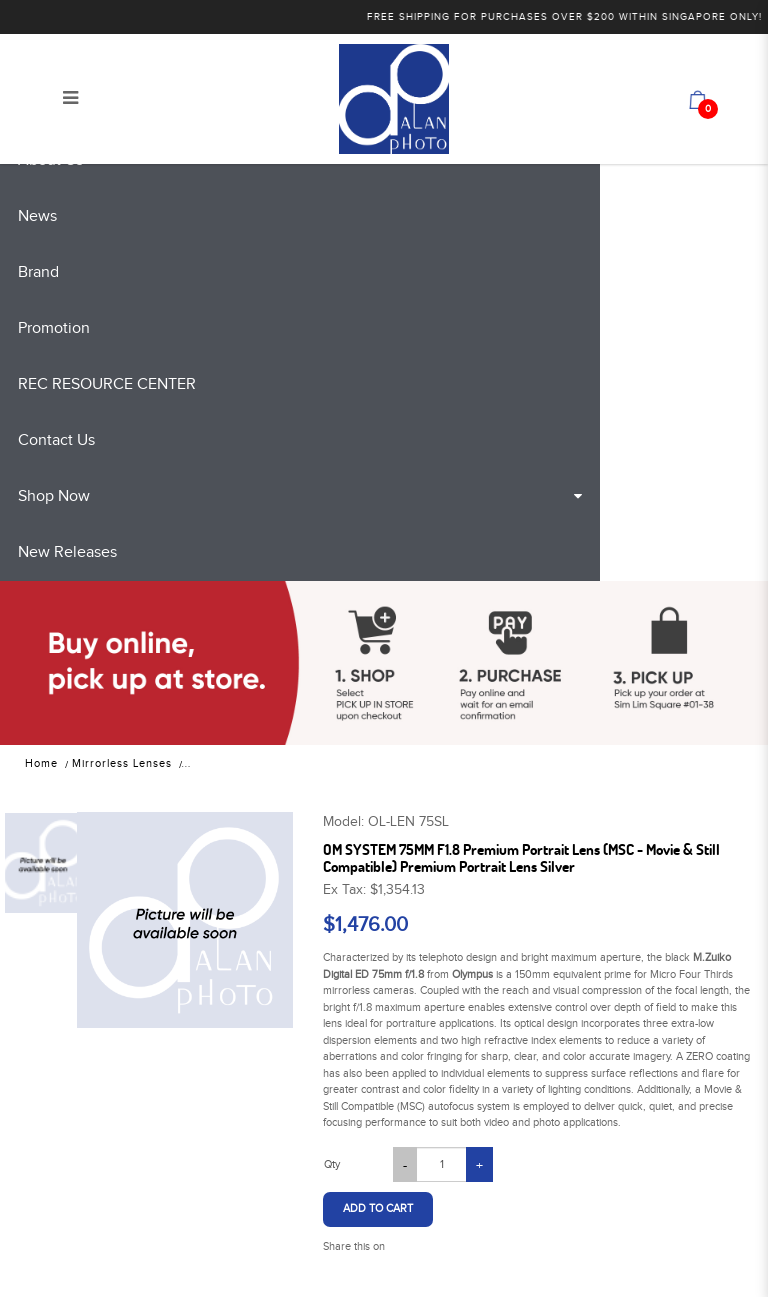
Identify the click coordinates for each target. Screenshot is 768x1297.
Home (41, 763)
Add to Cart (378, 1208)
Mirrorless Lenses (122, 763)
